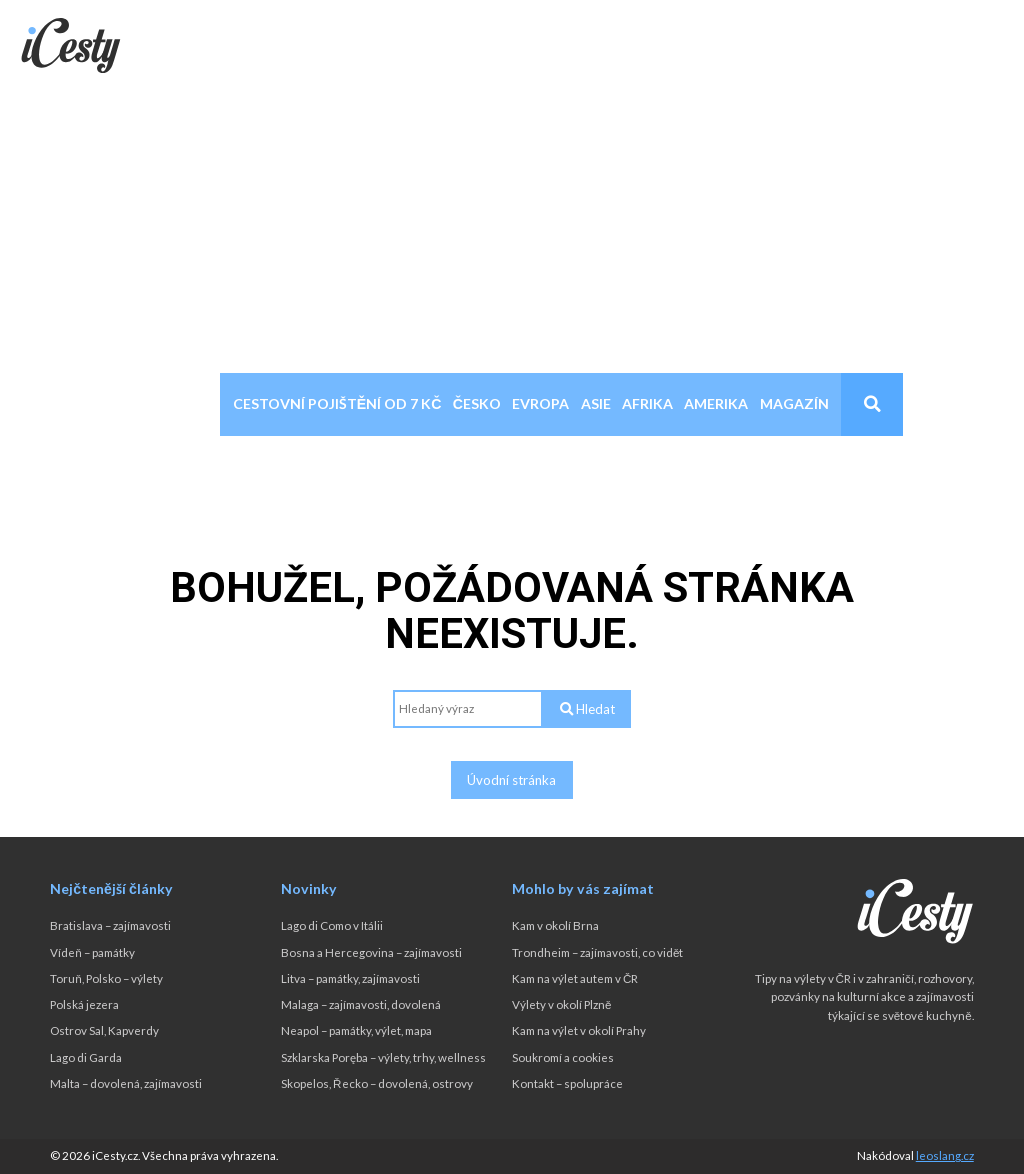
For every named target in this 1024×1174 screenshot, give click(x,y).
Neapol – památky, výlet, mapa (356, 1030)
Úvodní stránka (511, 780)
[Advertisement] (512, 223)
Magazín (794, 403)
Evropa (540, 403)
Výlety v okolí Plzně (561, 1004)
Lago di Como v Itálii (332, 925)
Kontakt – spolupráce (567, 1083)
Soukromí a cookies (563, 1057)
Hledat (587, 709)
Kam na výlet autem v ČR (575, 978)
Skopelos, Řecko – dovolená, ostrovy (376, 1083)
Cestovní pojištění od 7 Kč (337, 403)
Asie (596, 403)
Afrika (647, 403)
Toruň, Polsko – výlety (106, 978)
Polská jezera (84, 1004)
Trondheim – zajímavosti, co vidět (597, 952)
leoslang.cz (945, 1155)
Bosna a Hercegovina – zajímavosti (371, 952)
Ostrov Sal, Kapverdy (104, 1030)
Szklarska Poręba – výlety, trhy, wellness (383, 1057)
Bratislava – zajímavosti (110, 925)
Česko (477, 403)
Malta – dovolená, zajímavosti (126, 1083)
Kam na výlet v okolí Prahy (579, 1030)
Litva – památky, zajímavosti (350, 978)
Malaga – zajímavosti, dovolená (361, 1004)
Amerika (716, 403)
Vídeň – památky (92, 952)
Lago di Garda (86, 1057)
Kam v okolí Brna (555, 925)
